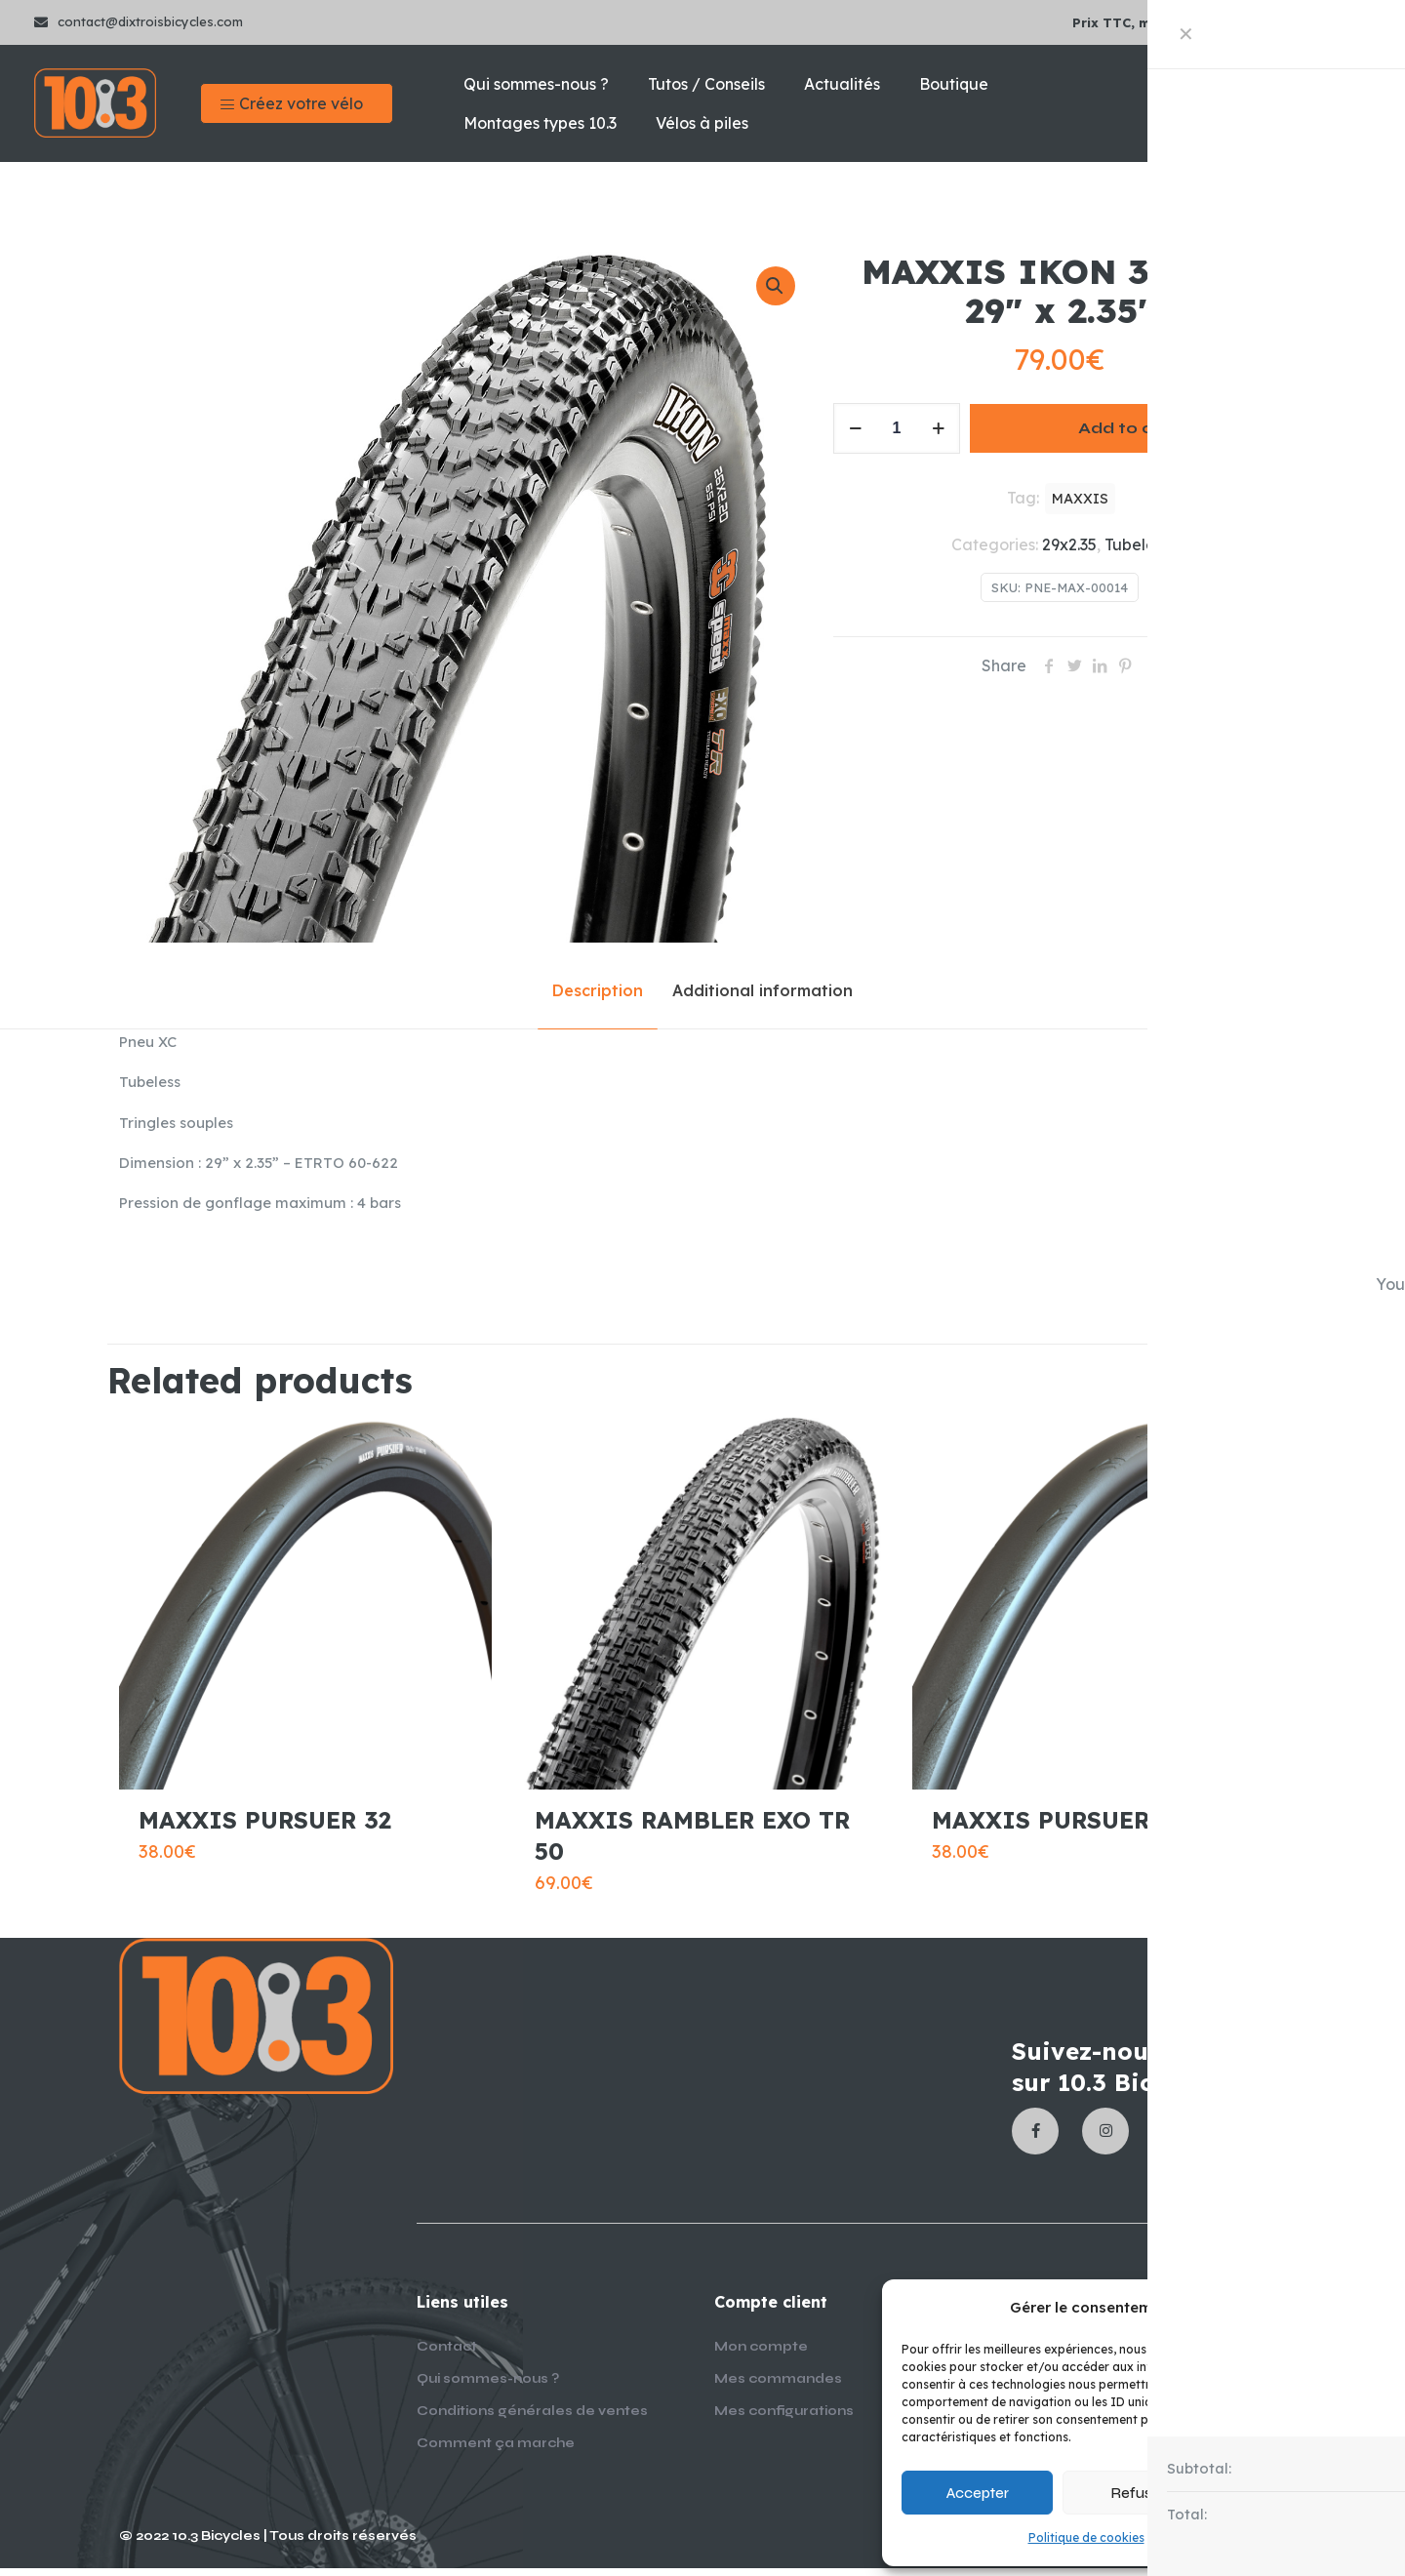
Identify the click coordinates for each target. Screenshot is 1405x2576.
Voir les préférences (1302, 2493)
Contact (447, 2354)
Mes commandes (778, 2387)
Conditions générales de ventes (532, 2419)
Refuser (1138, 2493)
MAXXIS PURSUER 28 (1058, 1827)
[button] (1366, 2307)
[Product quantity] (896, 428)
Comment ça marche (496, 2451)
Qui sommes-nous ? (488, 2387)
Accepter (977, 2493)
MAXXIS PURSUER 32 (265, 1827)
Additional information (762, 990)
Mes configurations (784, 2419)
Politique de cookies (1086, 2537)
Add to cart (1128, 428)
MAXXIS (1080, 498)
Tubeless (1136, 544)
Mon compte (761, 2354)
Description (597, 990)
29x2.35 (1069, 544)
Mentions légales (1202, 2537)
